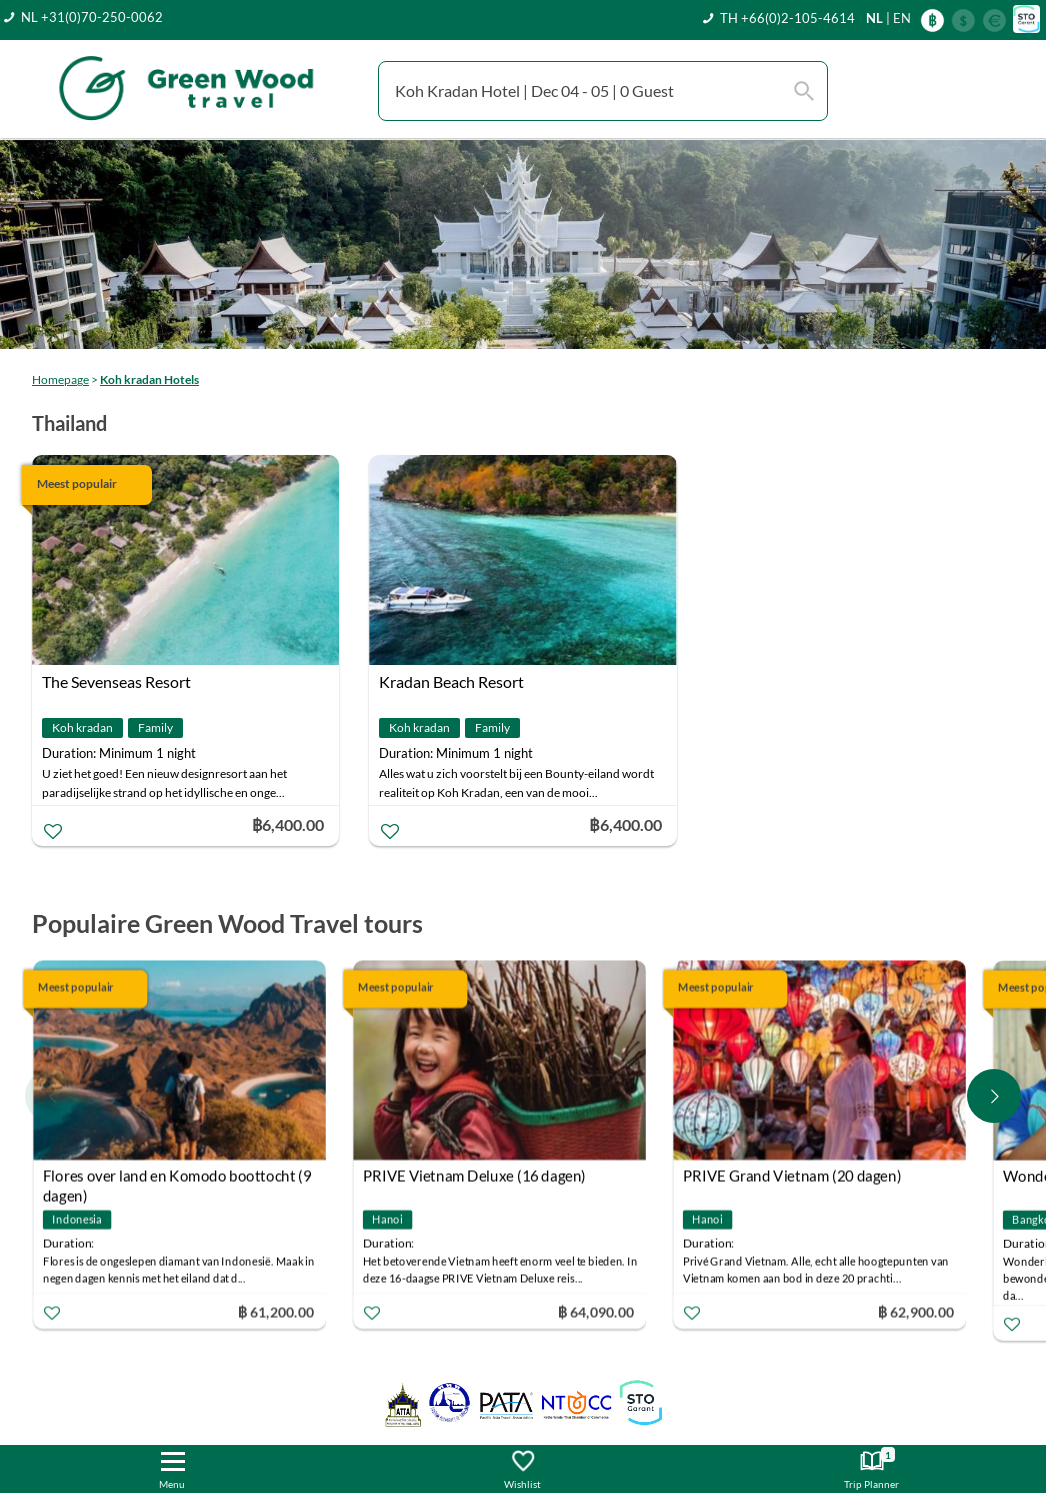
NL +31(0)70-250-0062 (92, 17)
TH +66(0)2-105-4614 (787, 18)
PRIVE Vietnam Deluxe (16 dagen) (474, 1175)
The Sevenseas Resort (116, 681)
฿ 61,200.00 (276, 1310)
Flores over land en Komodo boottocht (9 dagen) (177, 1177)
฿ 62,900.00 (916, 1310)
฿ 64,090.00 (596, 1310)
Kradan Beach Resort (451, 681)
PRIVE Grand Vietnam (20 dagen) (792, 1175)
